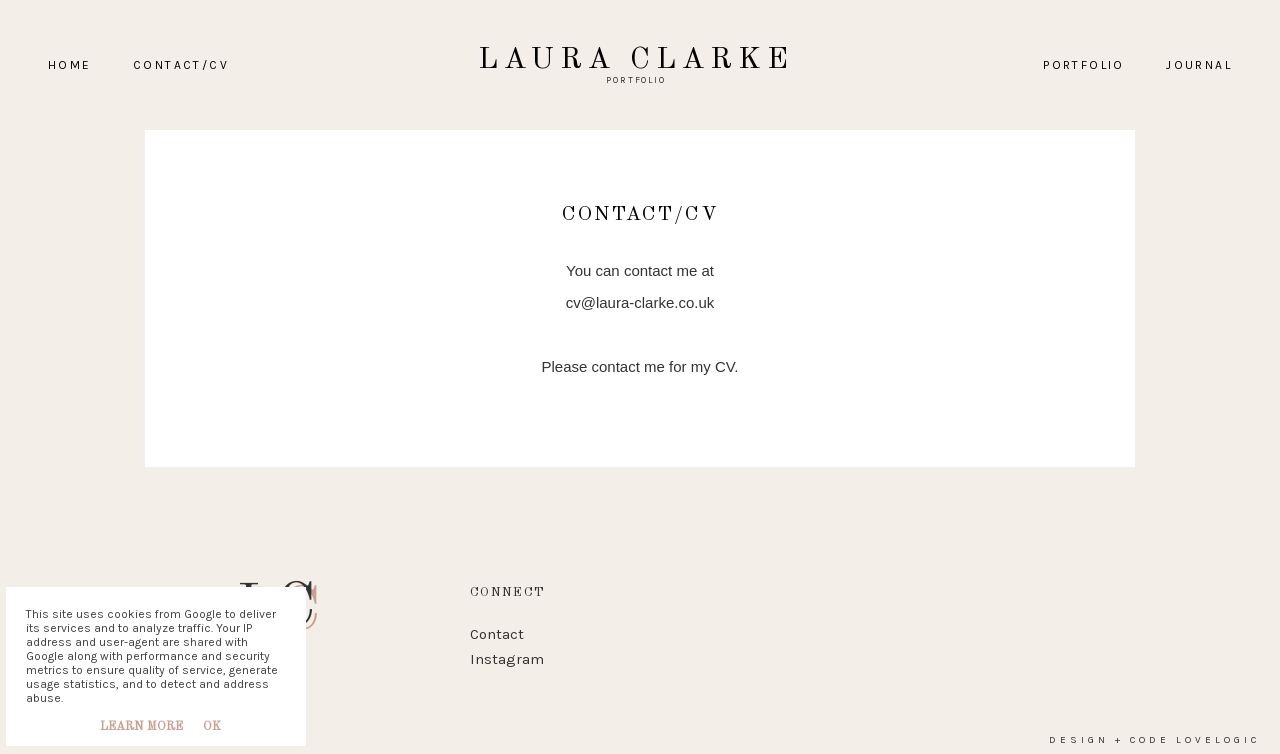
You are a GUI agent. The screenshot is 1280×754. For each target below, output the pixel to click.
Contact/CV (181, 65)
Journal (1199, 65)
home (70, 65)
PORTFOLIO (1084, 65)
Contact (497, 626)
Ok (212, 727)
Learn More (141, 727)
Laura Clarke (636, 60)
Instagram (507, 651)
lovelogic (1218, 732)
